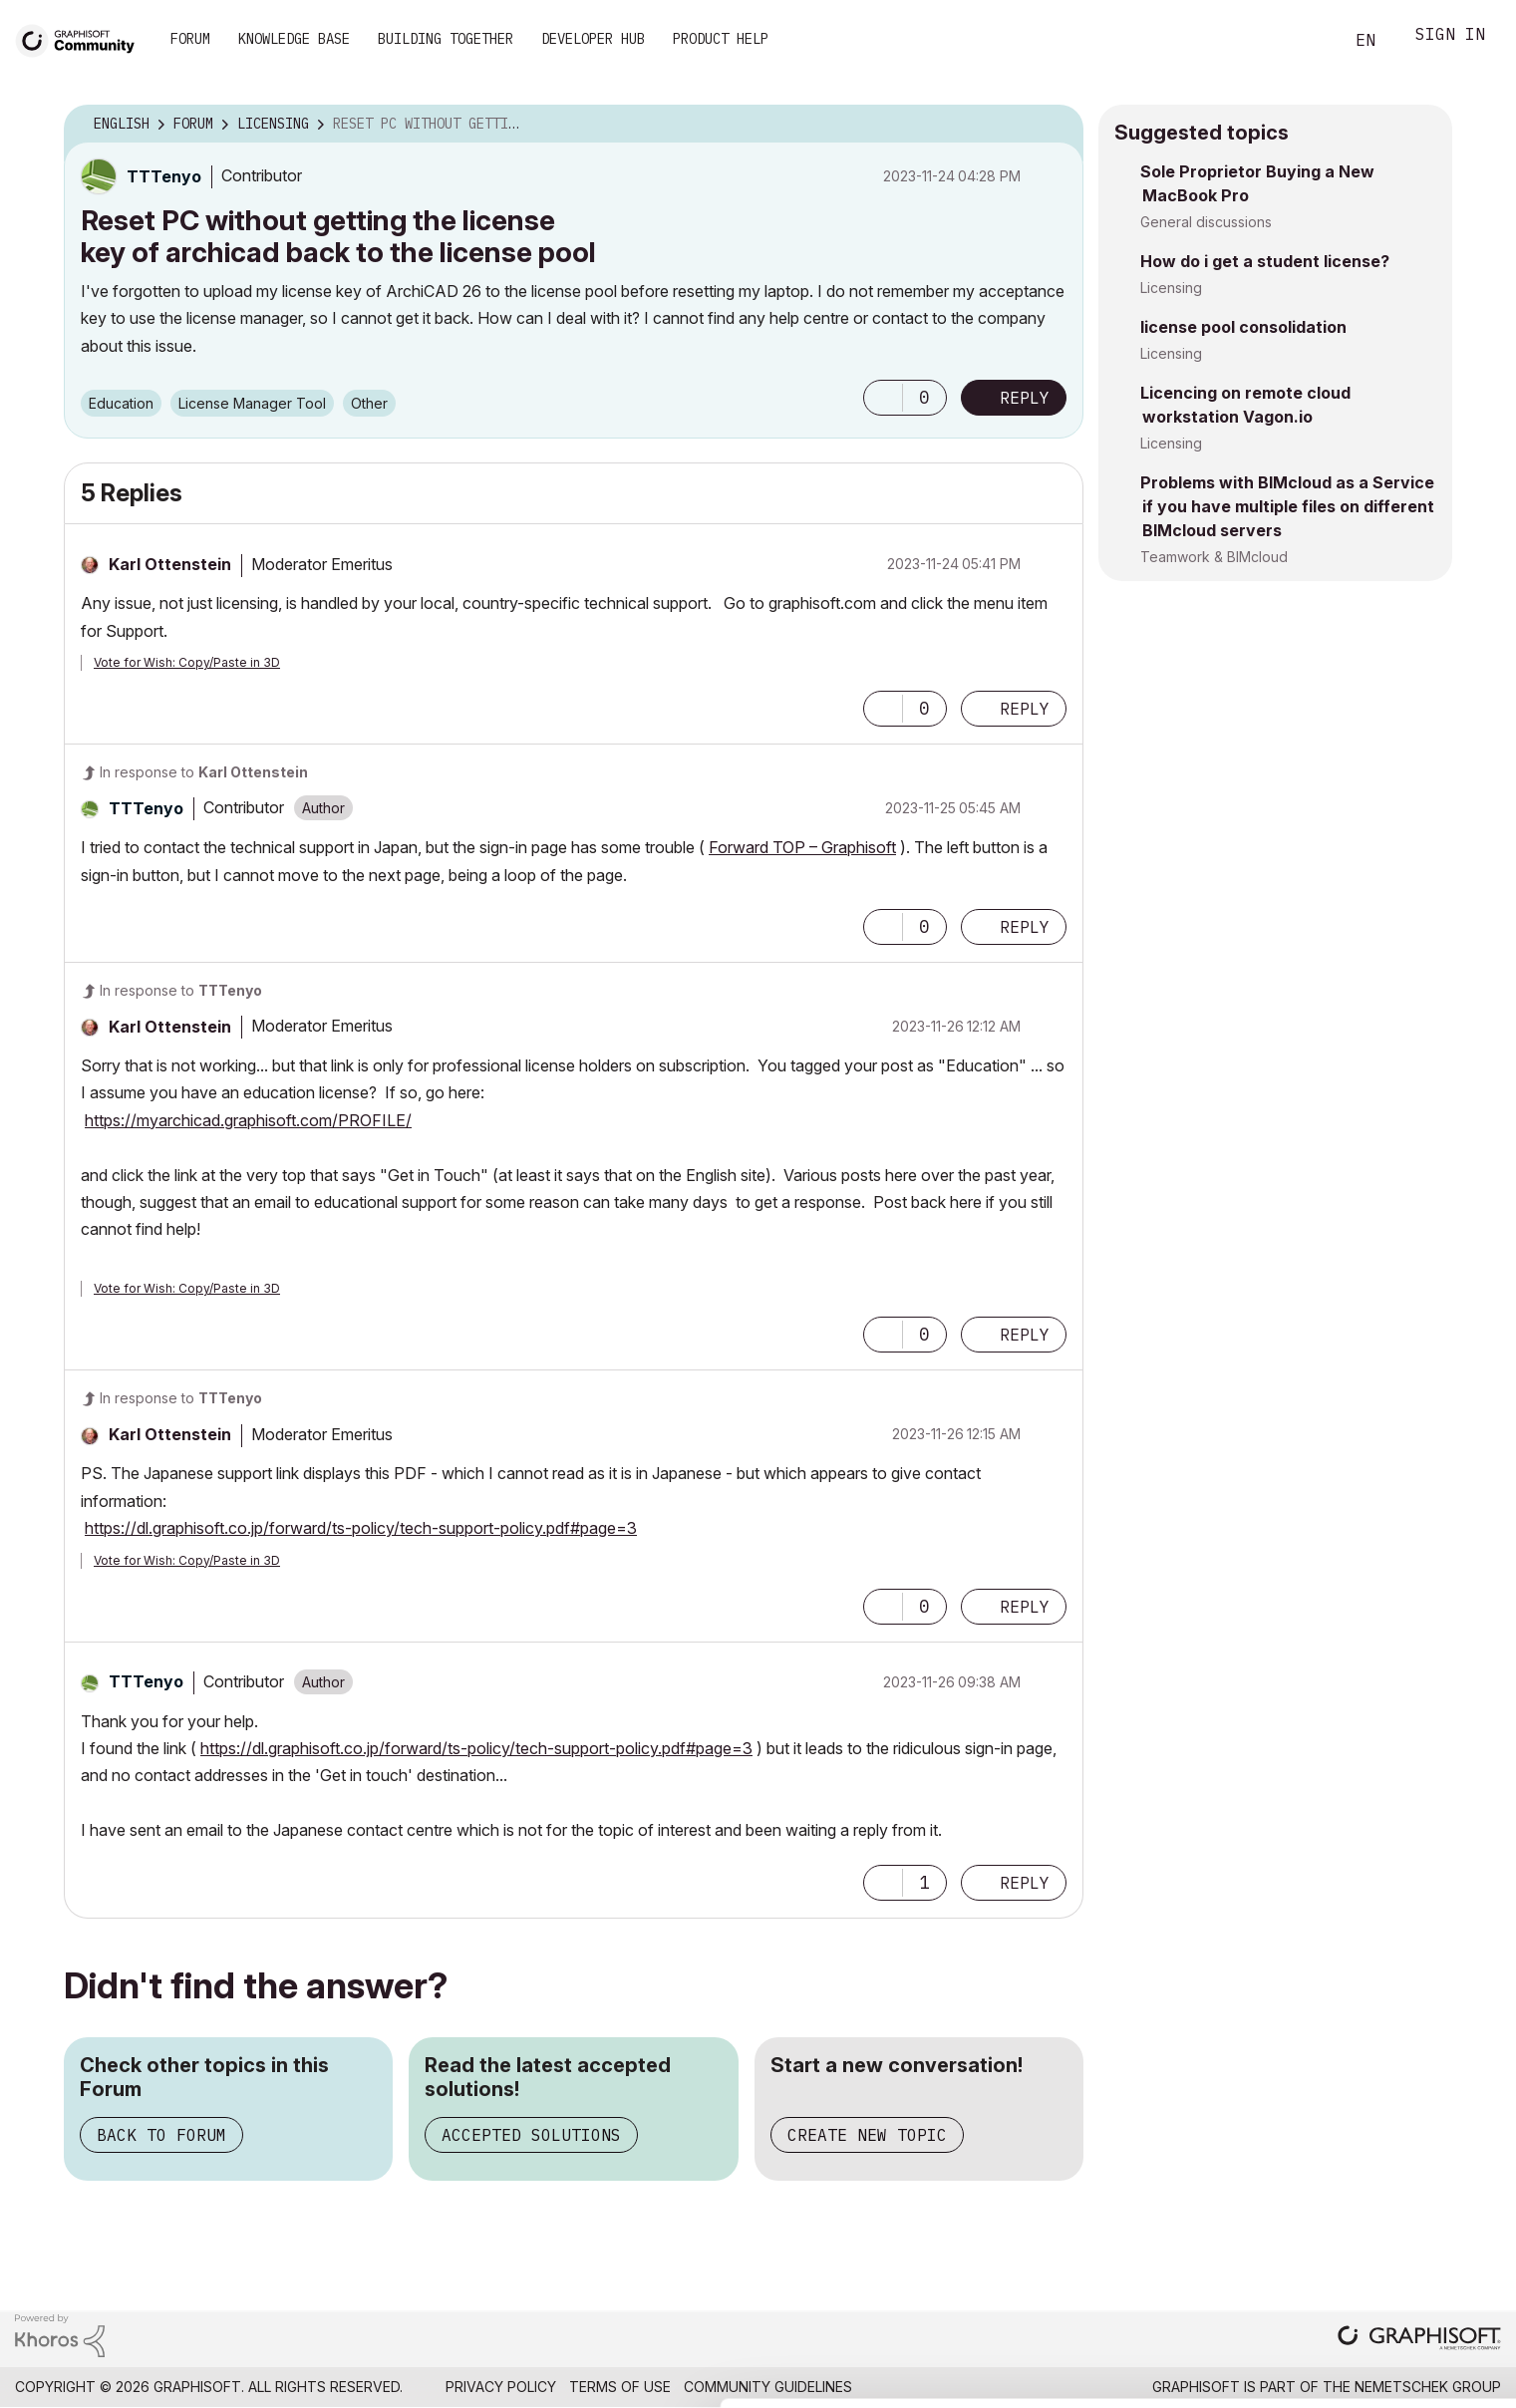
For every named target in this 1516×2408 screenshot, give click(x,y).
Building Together (445, 39)
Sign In (1450, 36)
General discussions (1206, 221)
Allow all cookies (1401, 2250)
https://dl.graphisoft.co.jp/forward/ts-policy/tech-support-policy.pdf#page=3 (361, 1528)
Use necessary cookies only (1400, 2360)
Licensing (1171, 287)
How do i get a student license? (1264, 261)
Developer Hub (593, 39)
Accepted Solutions (531, 2135)
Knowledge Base (294, 39)
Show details (790, 2382)
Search (1306, 41)
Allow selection (1400, 2299)
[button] (883, 398)
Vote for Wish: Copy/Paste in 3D (187, 662)
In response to (204, 771)
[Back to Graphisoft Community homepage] (82, 38)
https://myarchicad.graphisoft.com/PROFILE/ (248, 1120)
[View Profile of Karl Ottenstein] (170, 564)
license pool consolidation (1243, 327)
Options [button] (1055, 125)
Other (369, 403)
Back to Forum (161, 2135)
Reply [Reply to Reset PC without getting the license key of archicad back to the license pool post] (1025, 398)
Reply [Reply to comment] (1025, 709)
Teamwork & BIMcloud (1214, 556)
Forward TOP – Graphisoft (802, 847)
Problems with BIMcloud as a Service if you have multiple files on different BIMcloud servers (1287, 506)
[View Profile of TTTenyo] (164, 176)
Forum (190, 39)
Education (121, 403)
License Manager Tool (252, 403)
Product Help (720, 39)
